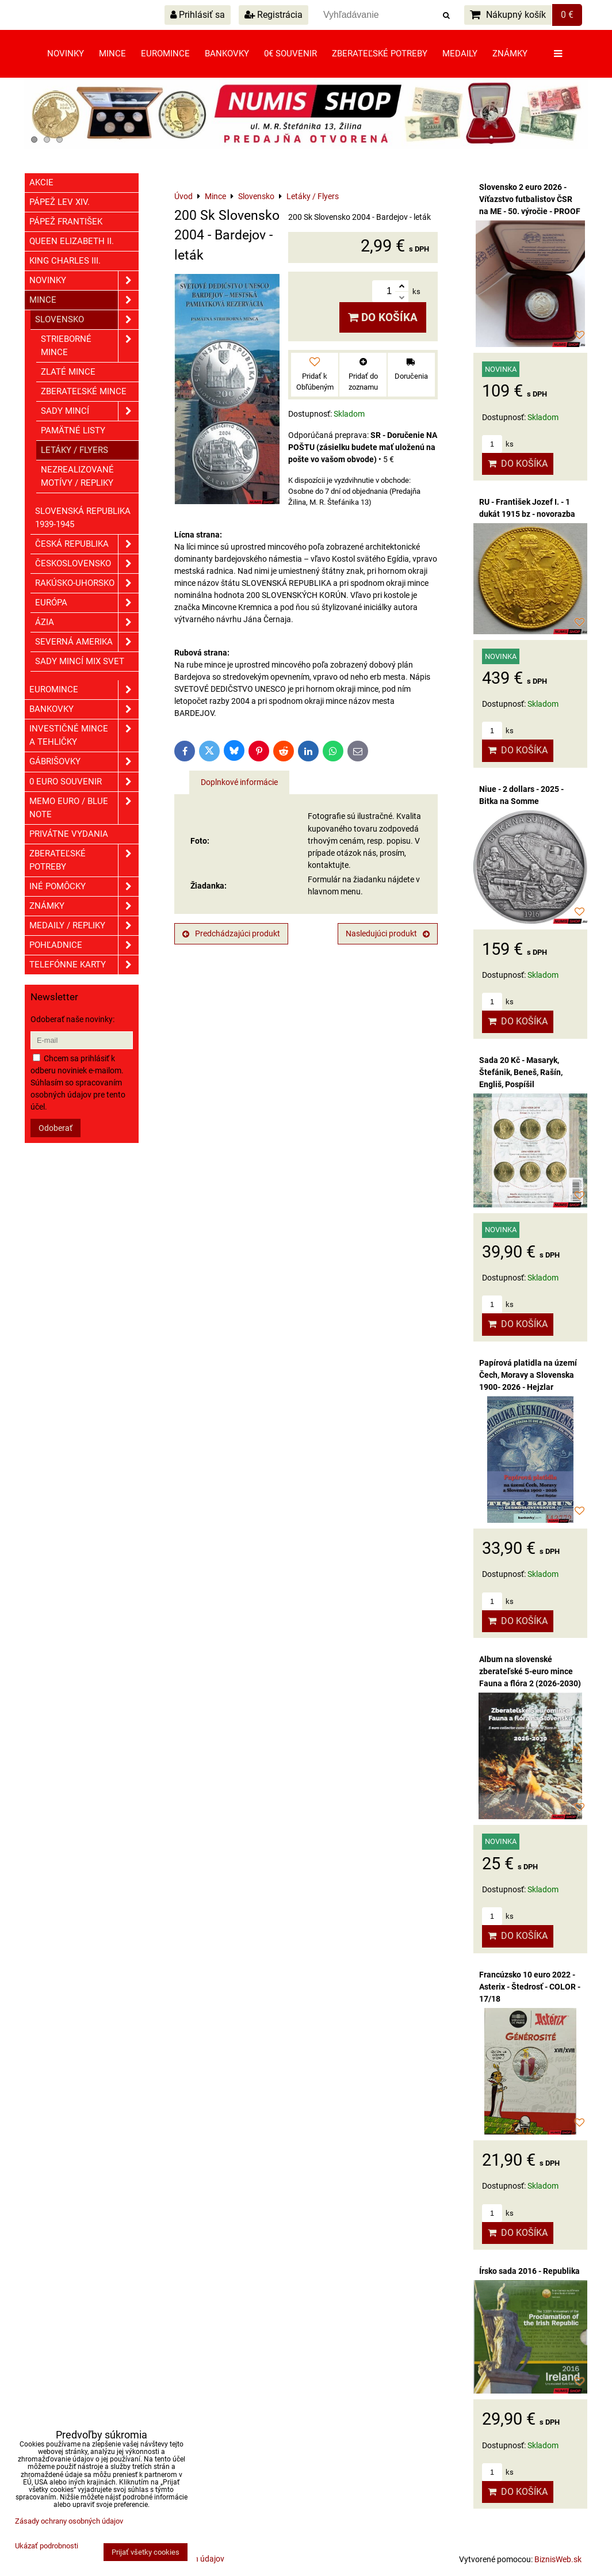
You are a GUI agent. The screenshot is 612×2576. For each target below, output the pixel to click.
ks (498, 444)
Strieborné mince (90, 346)
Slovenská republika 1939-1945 (83, 517)
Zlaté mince (68, 372)
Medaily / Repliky (84, 925)
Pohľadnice (84, 945)
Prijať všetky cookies (145, 2552)
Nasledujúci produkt (388, 933)
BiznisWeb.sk (558, 2559)
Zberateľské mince (84, 391)
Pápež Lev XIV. (59, 202)
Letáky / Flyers (74, 450)
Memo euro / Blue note (84, 808)
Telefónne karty (84, 964)
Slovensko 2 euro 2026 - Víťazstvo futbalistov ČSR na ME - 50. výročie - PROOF (529, 199)
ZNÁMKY (84, 906)
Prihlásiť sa (197, 14)
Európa (87, 602)
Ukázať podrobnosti (46, 2546)
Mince (112, 53)
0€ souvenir (290, 53)
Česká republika (87, 544)
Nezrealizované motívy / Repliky (77, 476)
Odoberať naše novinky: (72, 1019)
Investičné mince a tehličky (84, 735)
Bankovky (227, 53)
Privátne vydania (68, 834)
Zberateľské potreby (379, 53)
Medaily (459, 53)
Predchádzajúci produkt (231, 933)
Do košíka (383, 317)
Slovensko (87, 319)
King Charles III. (65, 261)
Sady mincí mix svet (79, 661)
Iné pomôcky (84, 886)
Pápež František (65, 221)
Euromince (165, 53)
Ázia (87, 622)
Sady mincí (90, 411)
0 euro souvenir (84, 781)
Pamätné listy (73, 430)
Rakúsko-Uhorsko (87, 583)
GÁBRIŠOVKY (84, 761)
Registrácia (273, 14)
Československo (87, 563)
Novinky (65, 53)
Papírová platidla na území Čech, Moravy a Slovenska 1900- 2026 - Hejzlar (528, 1375)
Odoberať (55, 1128)
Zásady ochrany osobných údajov (69, 2521)
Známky (509, 53)
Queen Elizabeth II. (71, 241)
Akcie (41, 182)
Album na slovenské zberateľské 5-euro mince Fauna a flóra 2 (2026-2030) (530, 1671)
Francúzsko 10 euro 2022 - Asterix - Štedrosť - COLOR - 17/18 (529, 1986)
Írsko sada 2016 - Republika (529, 2271)
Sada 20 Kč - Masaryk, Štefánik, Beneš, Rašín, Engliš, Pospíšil (521, 1072)
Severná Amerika (87, 641)
